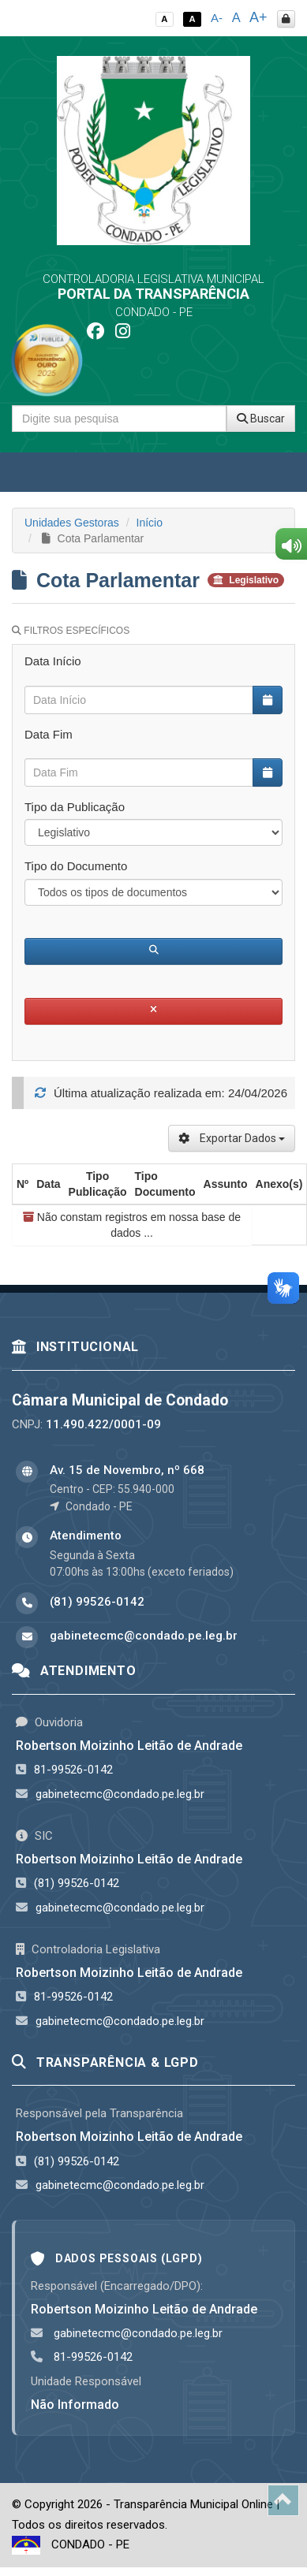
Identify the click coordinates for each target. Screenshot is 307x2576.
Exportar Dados (231, 1138)
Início (150, 522)
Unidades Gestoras (71, 522)
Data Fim (48, 734)
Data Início (52, 661)
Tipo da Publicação (74, 806)
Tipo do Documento (75, 866)
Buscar (261, 418)
